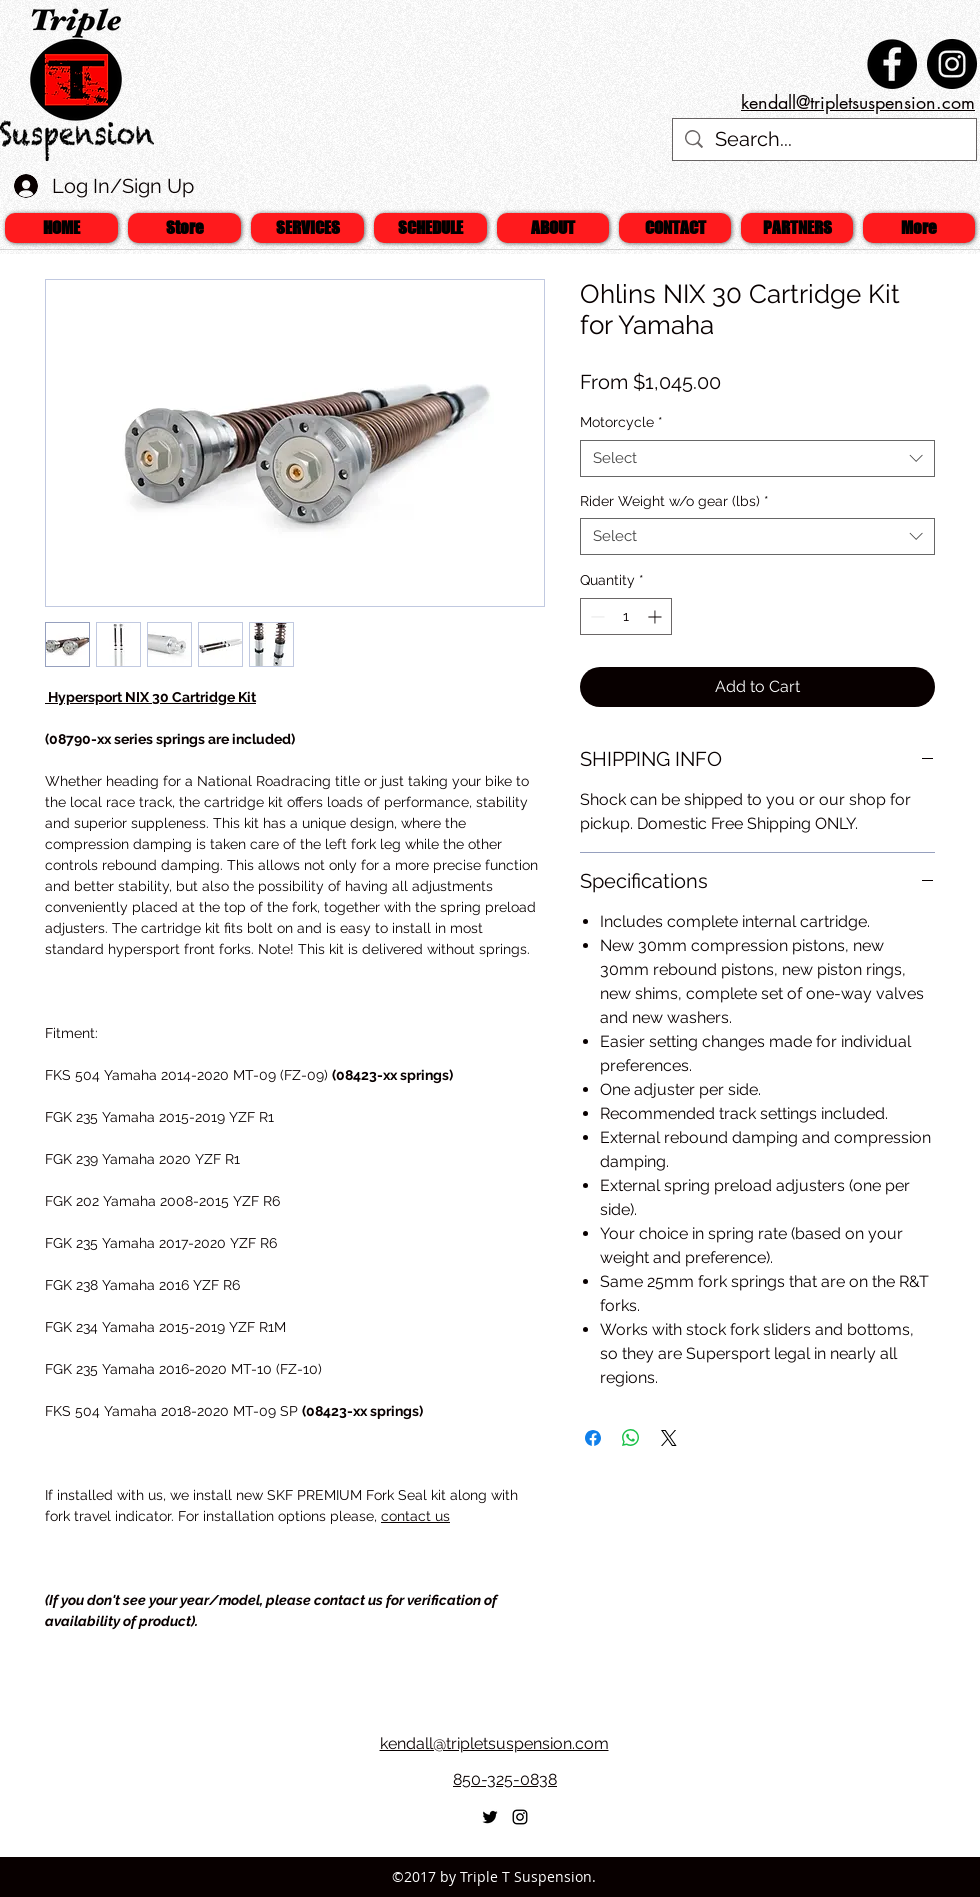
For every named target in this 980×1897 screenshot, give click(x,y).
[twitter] (490, 1817)
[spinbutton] (626, 616)
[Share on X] (669, 1438)
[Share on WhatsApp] (631, 1438)
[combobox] (757, 458)
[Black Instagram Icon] (520, 1817)
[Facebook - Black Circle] (892, 64)
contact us (415, 1516)
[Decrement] (595, 616)
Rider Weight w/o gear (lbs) (674, 501)
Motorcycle (621, 422)
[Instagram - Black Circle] (952, 64)
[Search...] (824, 139)
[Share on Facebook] (593, 1438)
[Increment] (656, 616)
